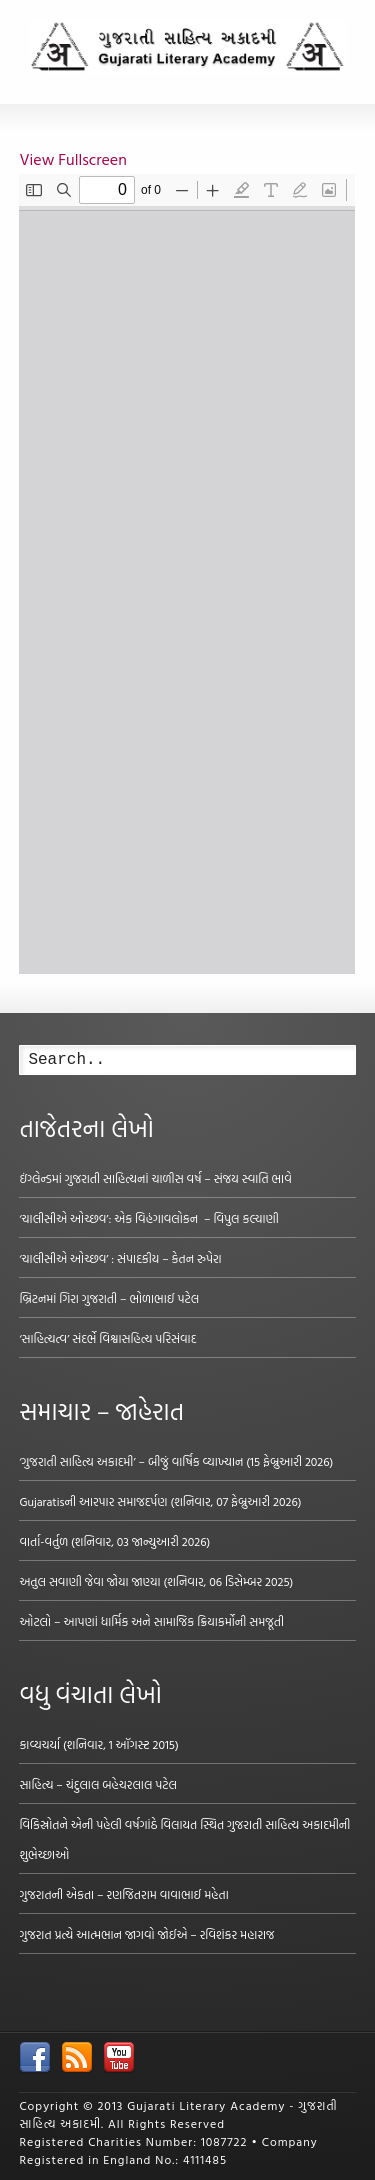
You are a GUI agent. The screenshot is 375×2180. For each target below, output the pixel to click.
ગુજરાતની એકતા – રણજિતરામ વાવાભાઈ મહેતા (123, 1894)
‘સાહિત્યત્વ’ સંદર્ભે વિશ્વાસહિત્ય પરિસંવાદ (107, 1338)
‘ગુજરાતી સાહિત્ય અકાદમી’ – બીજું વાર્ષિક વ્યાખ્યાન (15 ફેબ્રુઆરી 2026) (176, 1461)
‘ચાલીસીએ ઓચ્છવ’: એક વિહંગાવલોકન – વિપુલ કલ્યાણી (148, 1218)
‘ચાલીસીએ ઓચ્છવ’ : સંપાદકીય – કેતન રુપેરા (120, 1258)
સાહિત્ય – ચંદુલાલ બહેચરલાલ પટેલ (98, 1784)
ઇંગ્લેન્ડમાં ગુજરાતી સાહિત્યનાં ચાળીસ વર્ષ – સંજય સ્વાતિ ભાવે (155, 1178)
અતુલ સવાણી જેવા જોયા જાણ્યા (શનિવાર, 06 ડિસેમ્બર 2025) (156, 1581)
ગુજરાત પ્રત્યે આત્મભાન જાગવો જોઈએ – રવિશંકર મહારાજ (146, 1934)
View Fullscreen (72, 159)
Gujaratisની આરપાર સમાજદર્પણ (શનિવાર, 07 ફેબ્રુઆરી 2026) (160, 1501)
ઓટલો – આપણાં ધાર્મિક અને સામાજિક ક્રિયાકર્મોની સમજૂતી (151, 1621)
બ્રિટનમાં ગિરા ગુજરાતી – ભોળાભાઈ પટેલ (109, 1298)
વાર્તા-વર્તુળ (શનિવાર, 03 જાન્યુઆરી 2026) (114, 1541)
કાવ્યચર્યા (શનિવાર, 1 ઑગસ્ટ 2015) (98, 1744)
